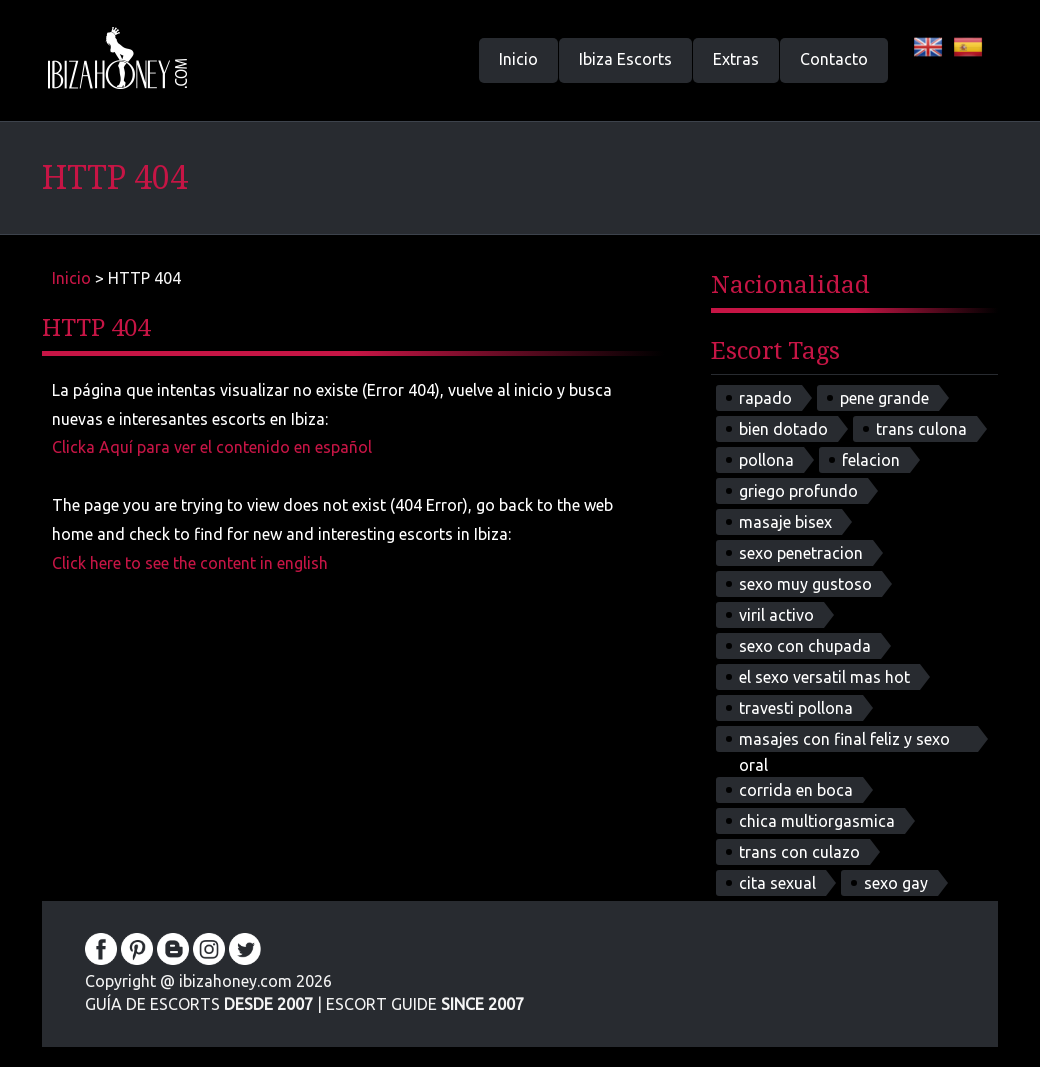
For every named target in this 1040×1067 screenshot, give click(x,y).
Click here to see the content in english (190, 563)
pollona (766, 460)
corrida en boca (796, 790)
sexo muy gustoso (805, 584)
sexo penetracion (801, 553)
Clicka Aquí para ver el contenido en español (212, 447)
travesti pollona (796, 708)
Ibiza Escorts (625, 59)
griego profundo (798, 491)
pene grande (884, 398)
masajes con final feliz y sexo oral (844, 741)
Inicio (518, 59)
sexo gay (896, 883)
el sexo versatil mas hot (824, 677)
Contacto (834, 59)
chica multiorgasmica (817, 821)
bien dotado (783, 429)
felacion (871, 460)
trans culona (921, 429)
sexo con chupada (805, 646)
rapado (765, 398)
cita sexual (777, 883)
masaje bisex (785, 522)
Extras (736, 59)
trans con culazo (799, 852)
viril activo (776, 615)
